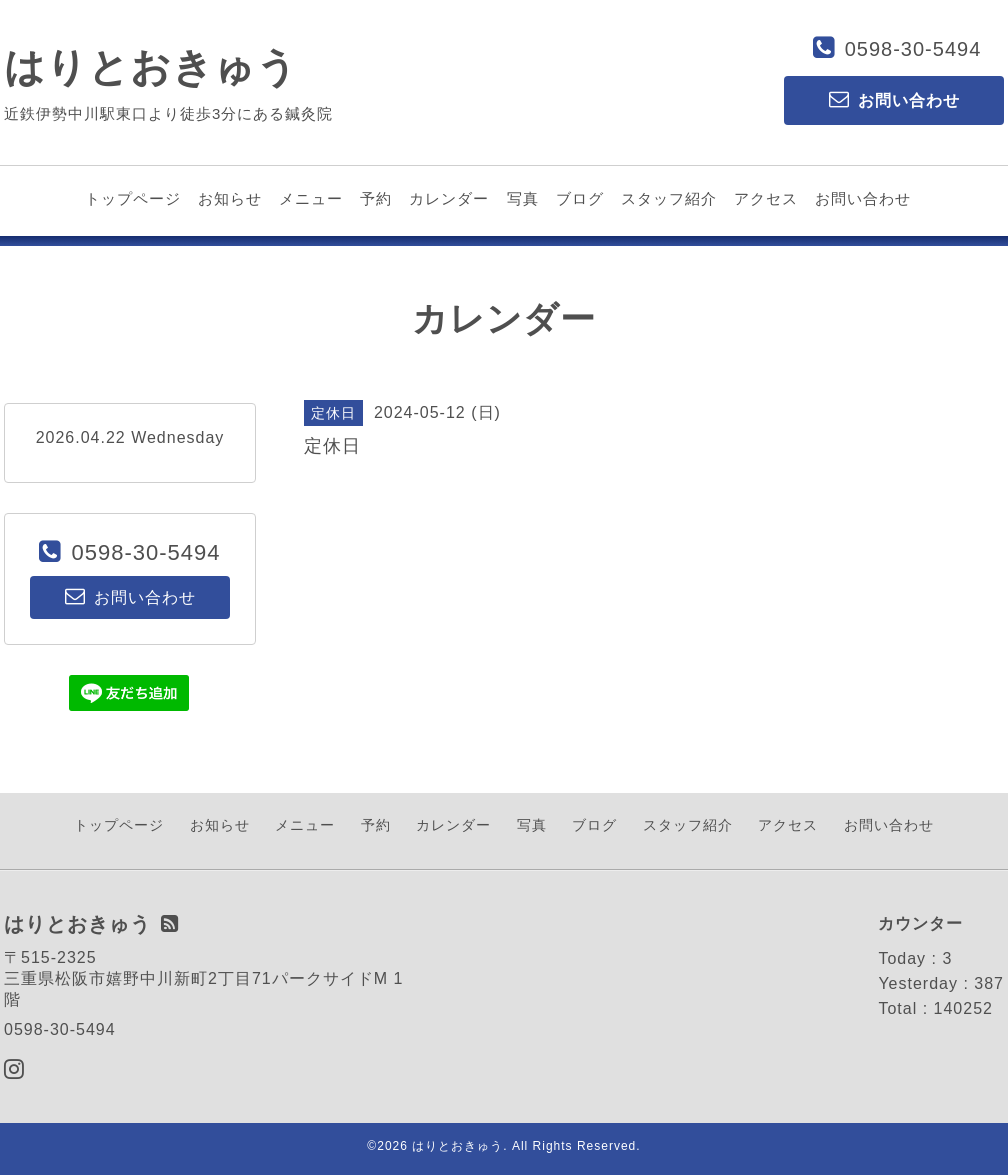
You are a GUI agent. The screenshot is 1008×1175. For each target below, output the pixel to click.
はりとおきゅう (151, 67)
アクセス (766, 198)
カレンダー (449, 198)
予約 (376, 198)
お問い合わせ (863, 198)
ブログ (580, 198)
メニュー (311, 198)
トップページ (133, 198)
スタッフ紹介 (669, 198)
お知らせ (230, 198)
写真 (523, 198)
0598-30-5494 (913, 49)
